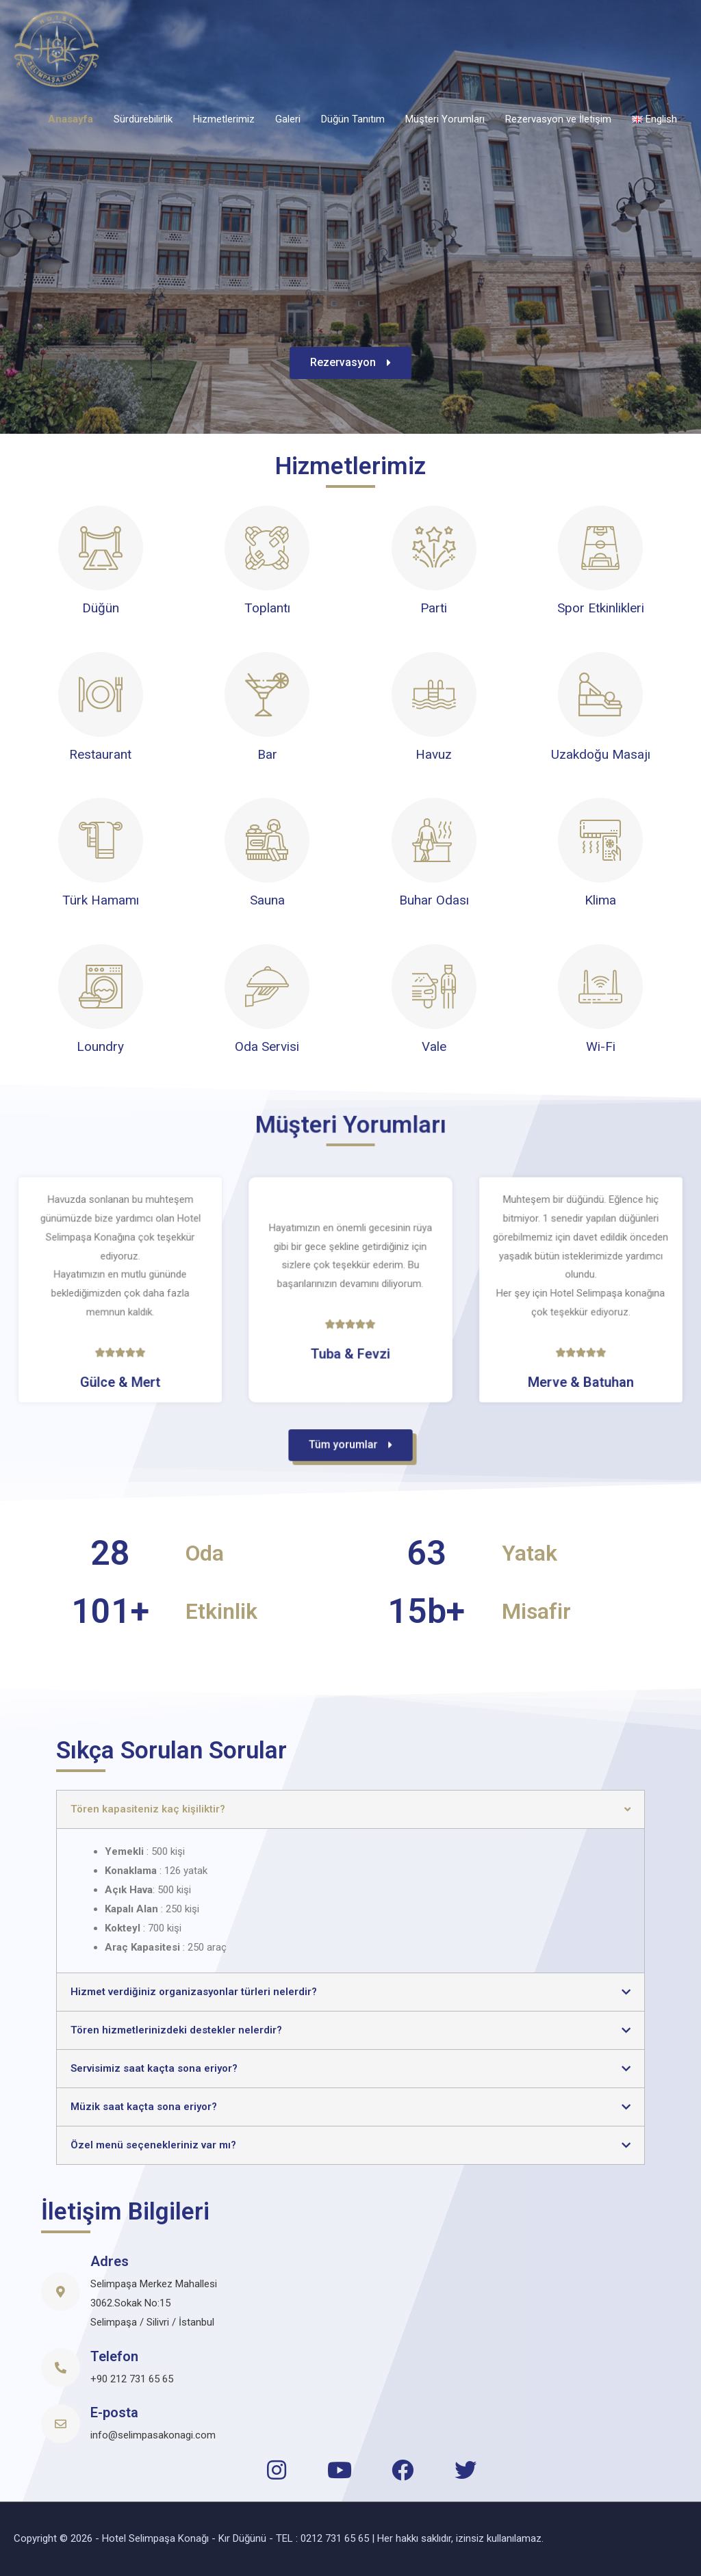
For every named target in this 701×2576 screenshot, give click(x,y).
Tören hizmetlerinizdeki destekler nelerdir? (176, 2030)
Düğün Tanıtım (353, 119)
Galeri (288, 119)
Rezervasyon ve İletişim (558, 119)
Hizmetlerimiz (224, 119)
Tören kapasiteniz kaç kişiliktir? (148, 1809)
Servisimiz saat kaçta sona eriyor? (154, 2068)
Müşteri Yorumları (445, 119)
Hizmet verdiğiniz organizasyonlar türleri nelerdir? (194, 1992)
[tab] (350, 1809)
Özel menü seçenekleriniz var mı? (153, 2145)
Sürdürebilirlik (143, 119)
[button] (350, 369)
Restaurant (100, 754)
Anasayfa (70, 119)
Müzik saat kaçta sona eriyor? (144, 2106)
